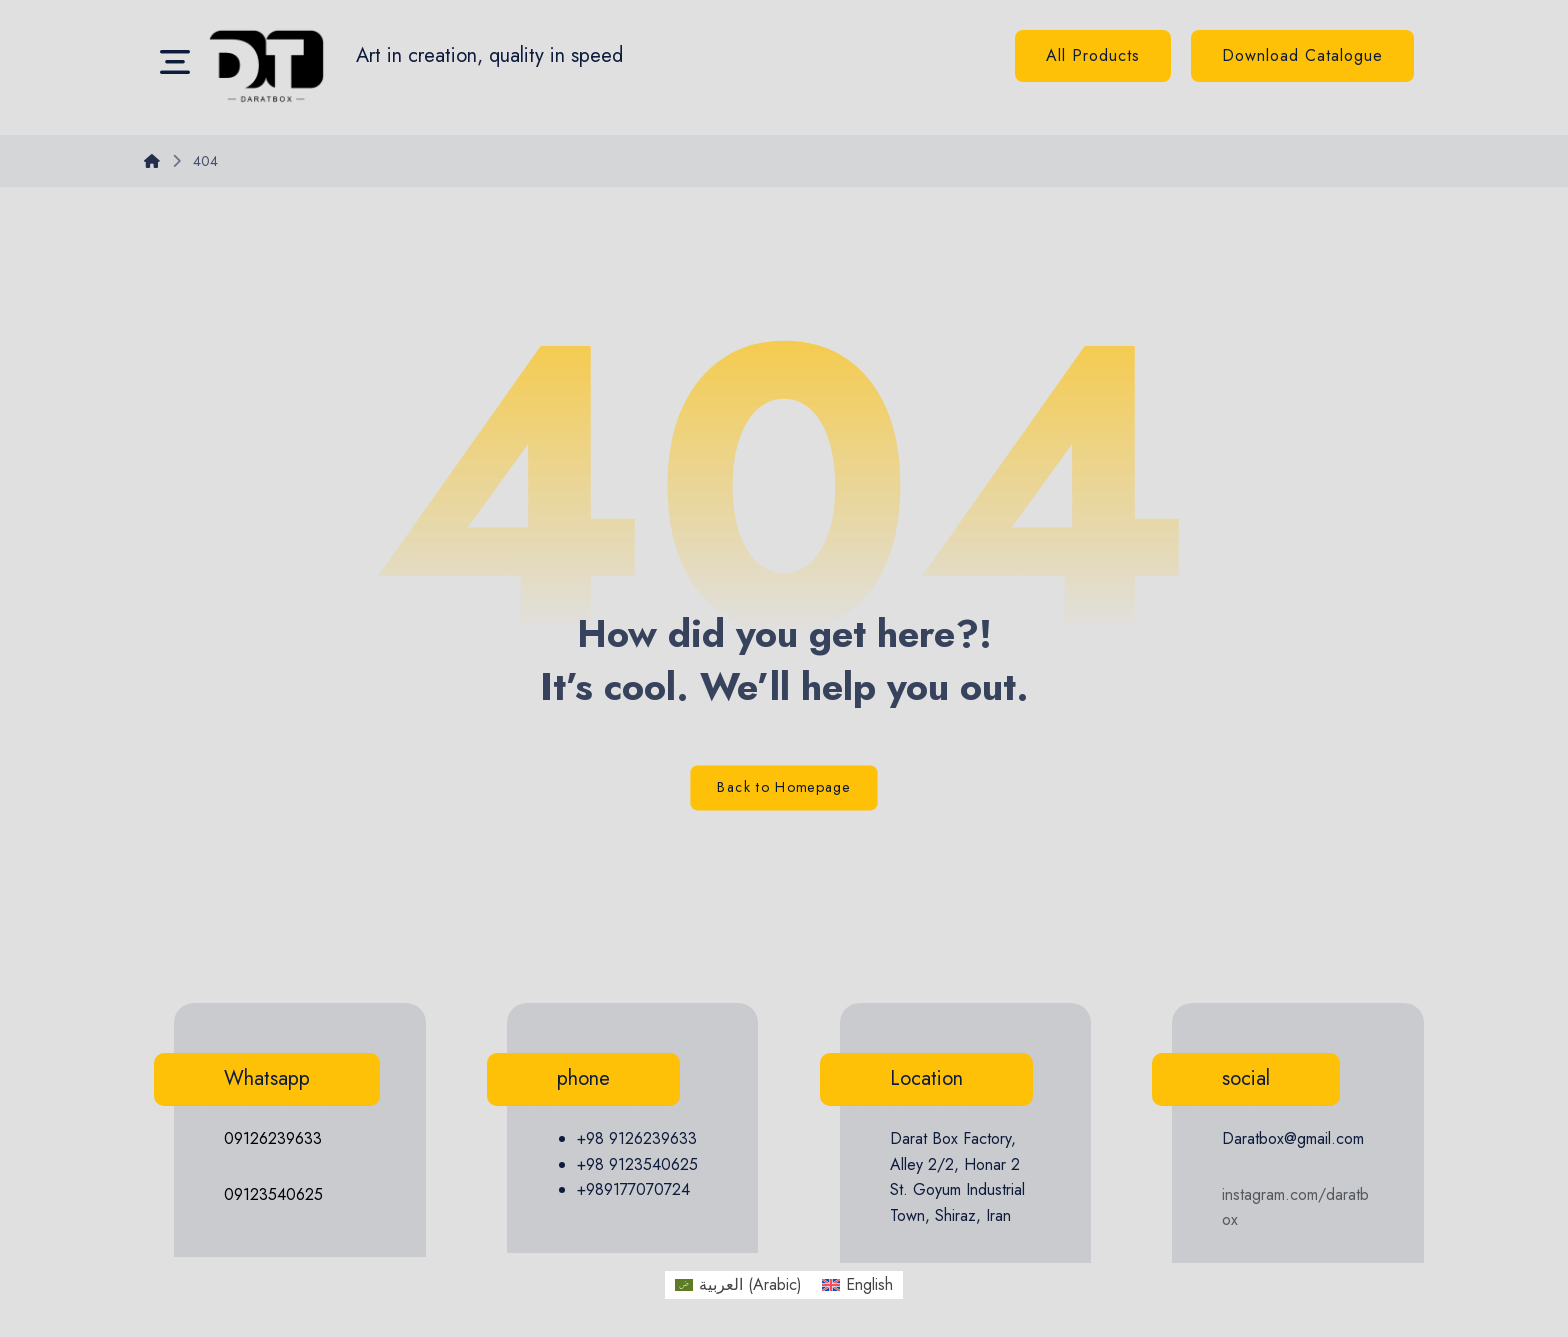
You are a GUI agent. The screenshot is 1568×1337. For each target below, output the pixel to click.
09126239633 (273, 1138)
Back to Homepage (783, 788)
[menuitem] (738, 1285)
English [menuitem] (869, 1284)
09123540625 (273, 1194)
